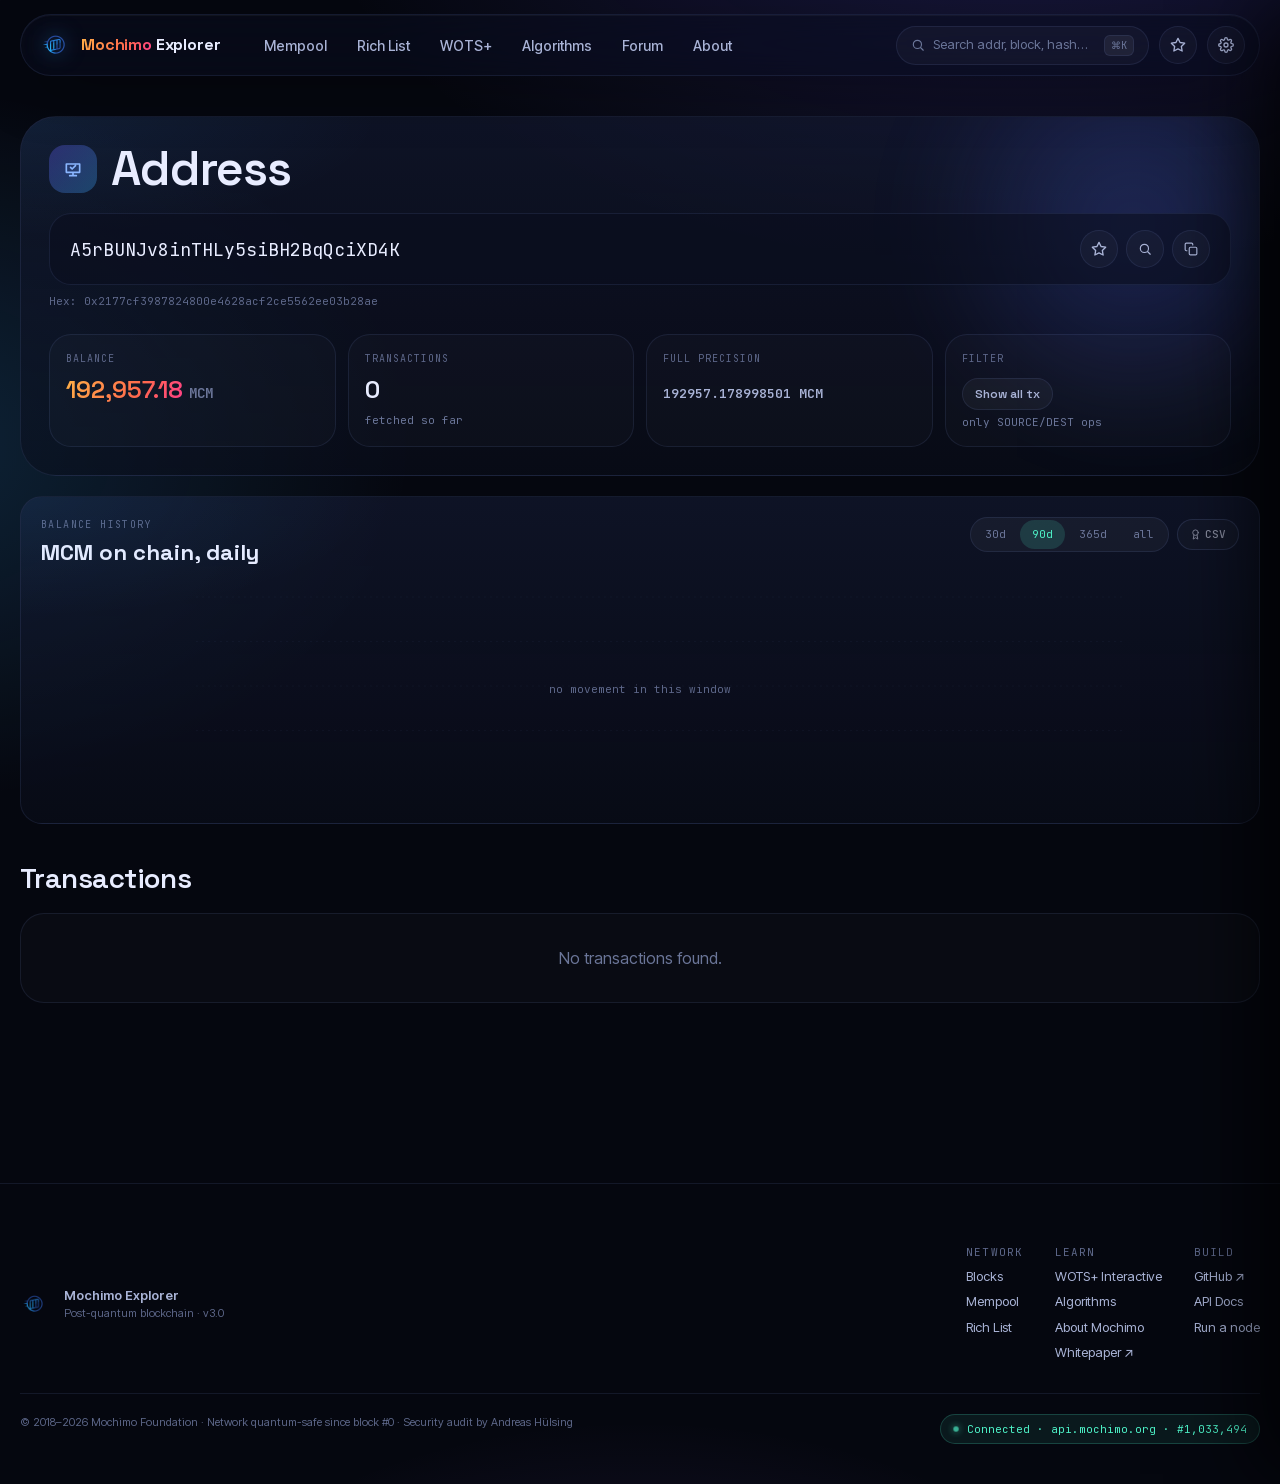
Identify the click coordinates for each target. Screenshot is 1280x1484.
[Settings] (1226, 45)
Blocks (984, 1276)
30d (995, 534)
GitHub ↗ (1219, 1276)
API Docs (1218, 1301)
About (712, 45)
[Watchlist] (1178, 45)
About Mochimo (1099, 1327)
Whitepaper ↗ (1094, 1352)
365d (1093, 534)
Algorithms (557, 45)
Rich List (383, 45)
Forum (642, 45)
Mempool (295, 45)
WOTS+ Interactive (1108, 1276)
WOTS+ (466, 45)
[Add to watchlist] (1099, 249)
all (1143, 534)
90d (1042, 534)
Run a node (1227, 1327)
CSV (1208, 534)
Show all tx (1007, 394)
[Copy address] (1191, 249)
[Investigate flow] (1145, 249)
